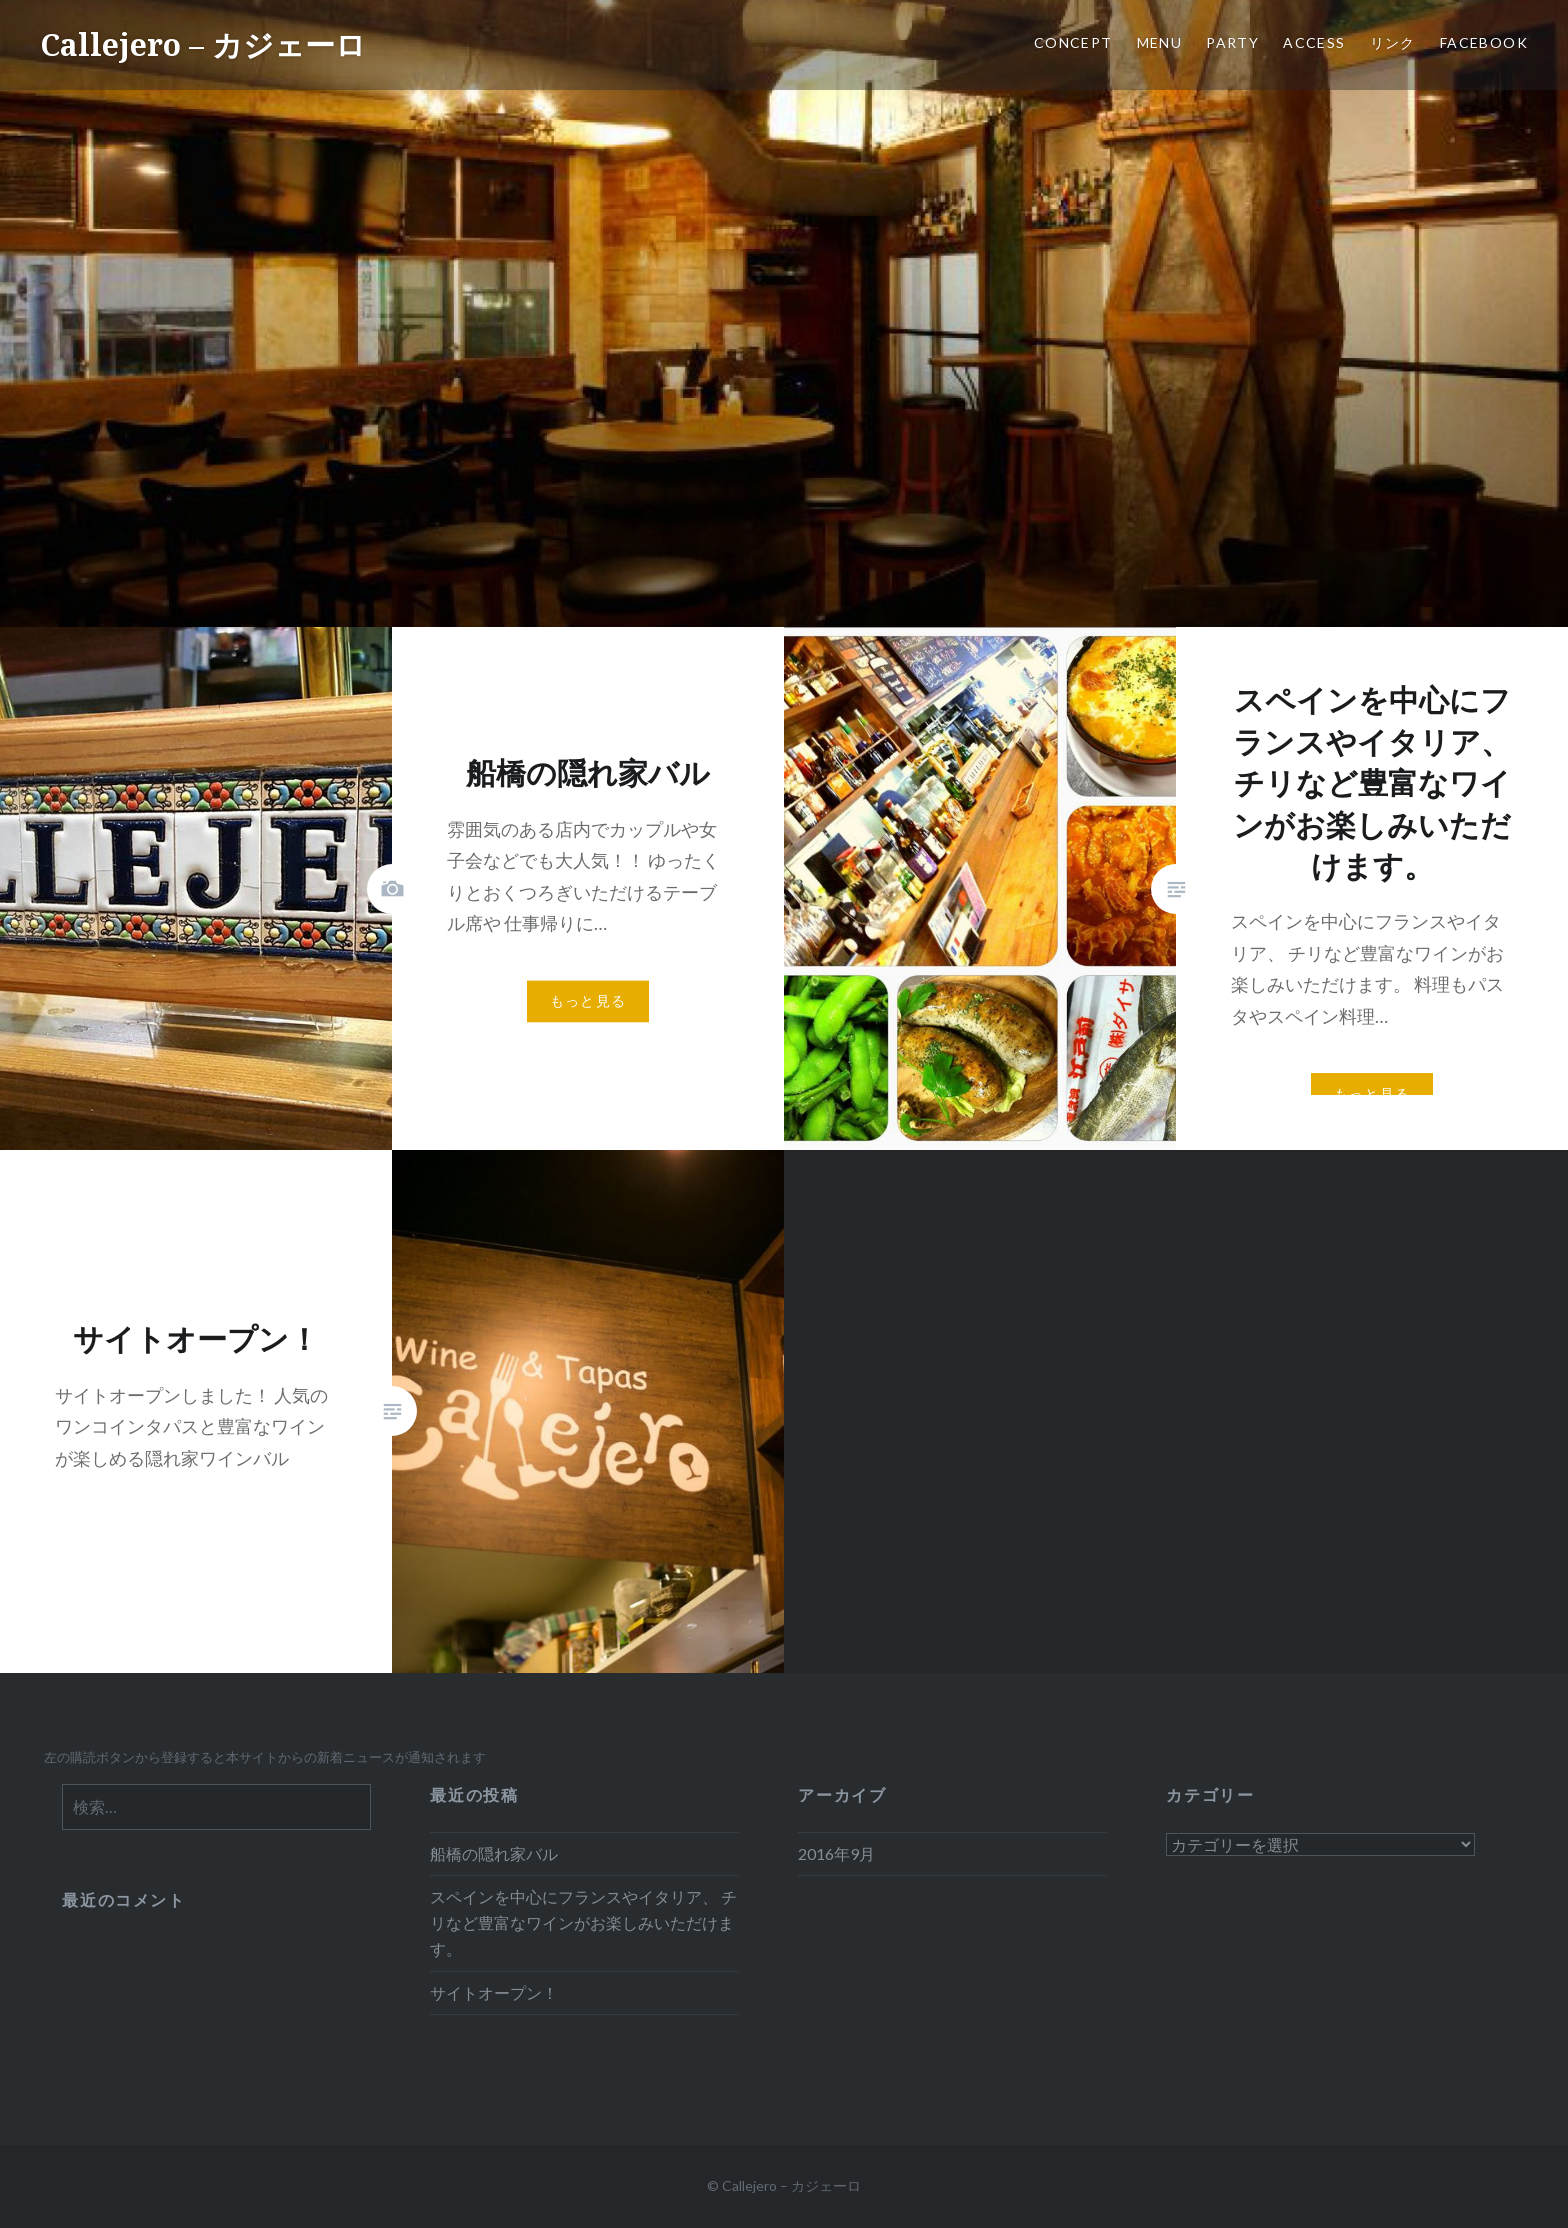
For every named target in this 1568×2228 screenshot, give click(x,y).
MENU (1160, 42)
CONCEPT (1073, 42)
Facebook (1484, 42)
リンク (1393, 42)
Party (1232, 42)
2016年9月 (836, 1853)
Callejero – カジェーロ (203, 44)
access (1314, 42)
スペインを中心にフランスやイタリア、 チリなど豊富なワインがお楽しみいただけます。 (583, 1922)
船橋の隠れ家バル (494, 1853)
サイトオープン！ (494, 1992)
